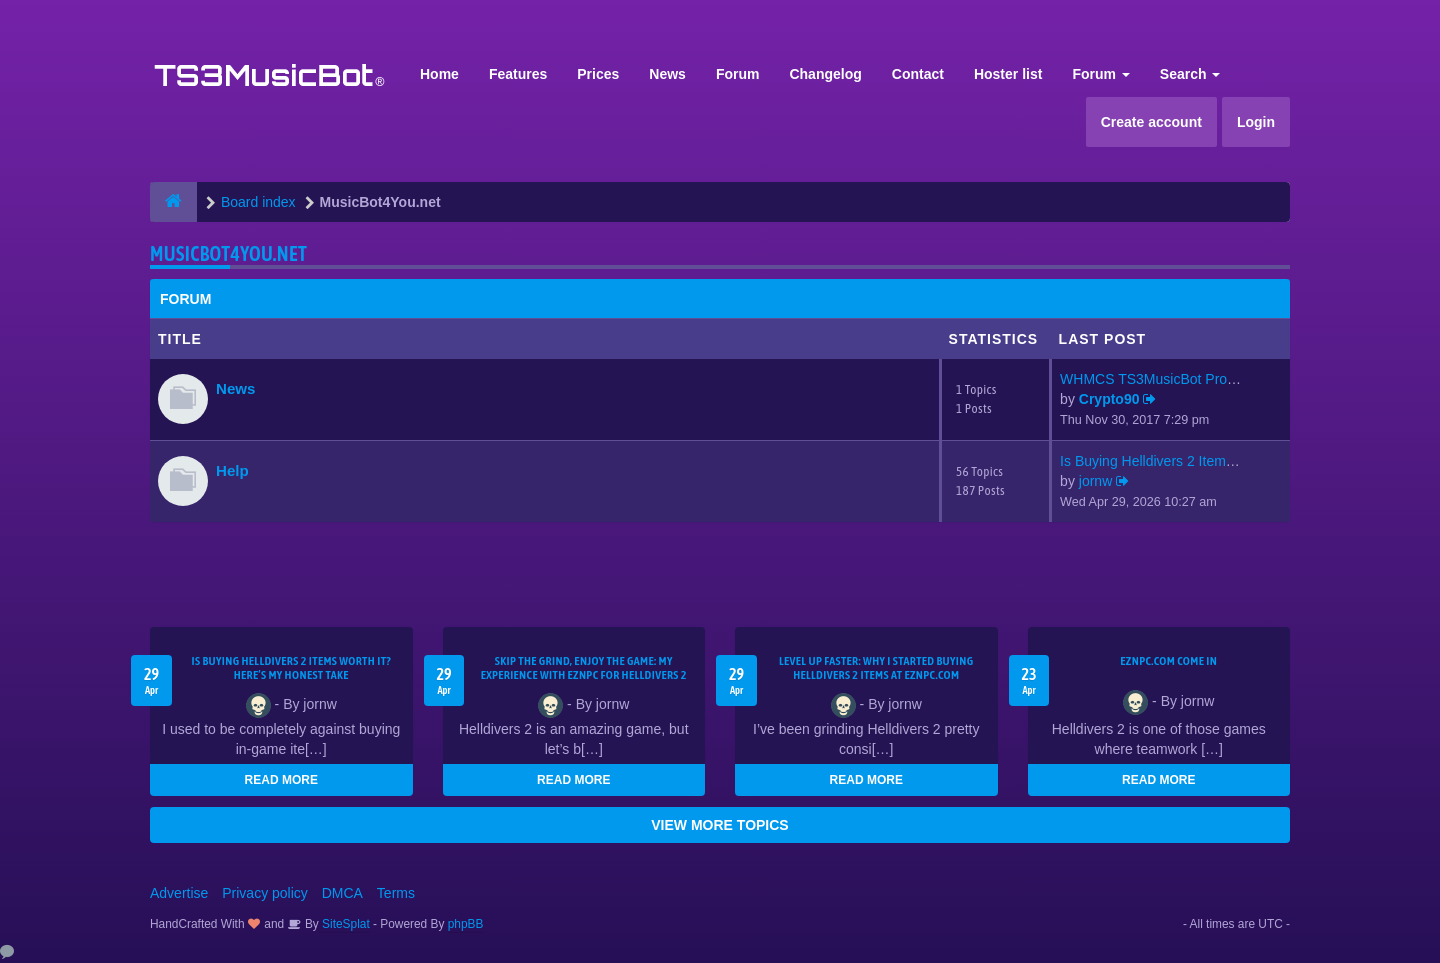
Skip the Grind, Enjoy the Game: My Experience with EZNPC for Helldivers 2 (584, 668)
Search (1190, 74)
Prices (598, 74)
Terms (396, 893)
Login (1256, 122)
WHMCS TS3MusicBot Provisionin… (1174, 379)
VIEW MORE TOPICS (719, 825)
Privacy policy (265, 893)
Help (232, 470)
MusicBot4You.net (228, 253)
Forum (738, 74)
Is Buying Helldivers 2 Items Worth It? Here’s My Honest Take (291, 668)
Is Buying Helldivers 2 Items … (1155, 461)
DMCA (342, 893)
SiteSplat (344, 924)
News (667, 74)
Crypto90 (1109, 399)
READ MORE (281, 780)
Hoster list (1008, 74)
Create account (1151, 122)
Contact (918, 74)
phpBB (466, 924)
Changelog (825, 74)
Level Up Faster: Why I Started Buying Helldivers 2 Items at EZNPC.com (876, 668)
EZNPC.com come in (1168, 661)
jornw (1095, 481)
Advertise (179, 893)
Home (439, 74)
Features (518, 74)
